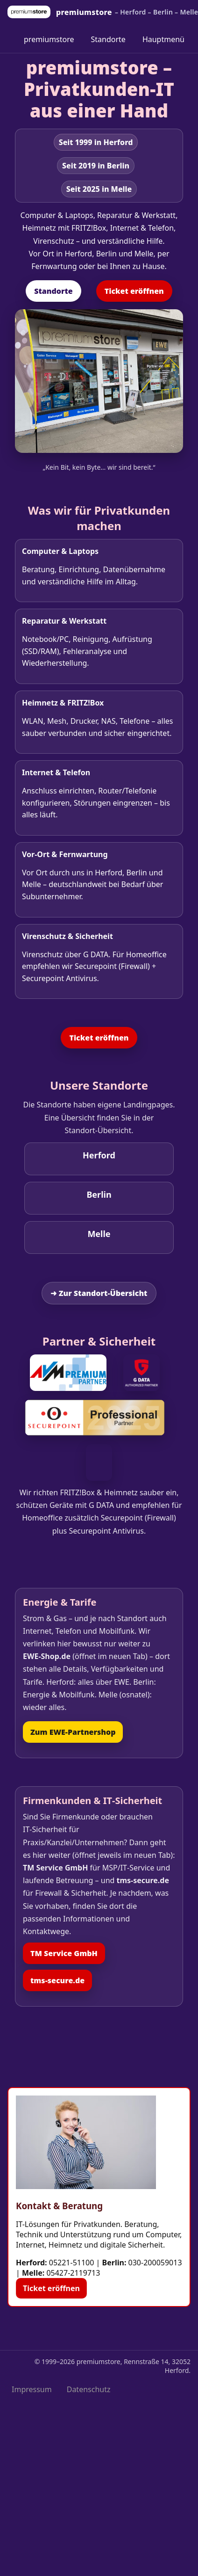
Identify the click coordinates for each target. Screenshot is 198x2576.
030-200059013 (155, 2262)
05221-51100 (71, 2262)
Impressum (32, 2389)
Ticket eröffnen (134, 291)
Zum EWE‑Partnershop (72, 1732)
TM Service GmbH (64, 1953)
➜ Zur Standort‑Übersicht (98, 1293)
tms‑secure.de (57, 1980)
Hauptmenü (163, 39)
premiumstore (49, 39)
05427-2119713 (73, 2273)
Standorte (108, 39)
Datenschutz (89, 2389)
